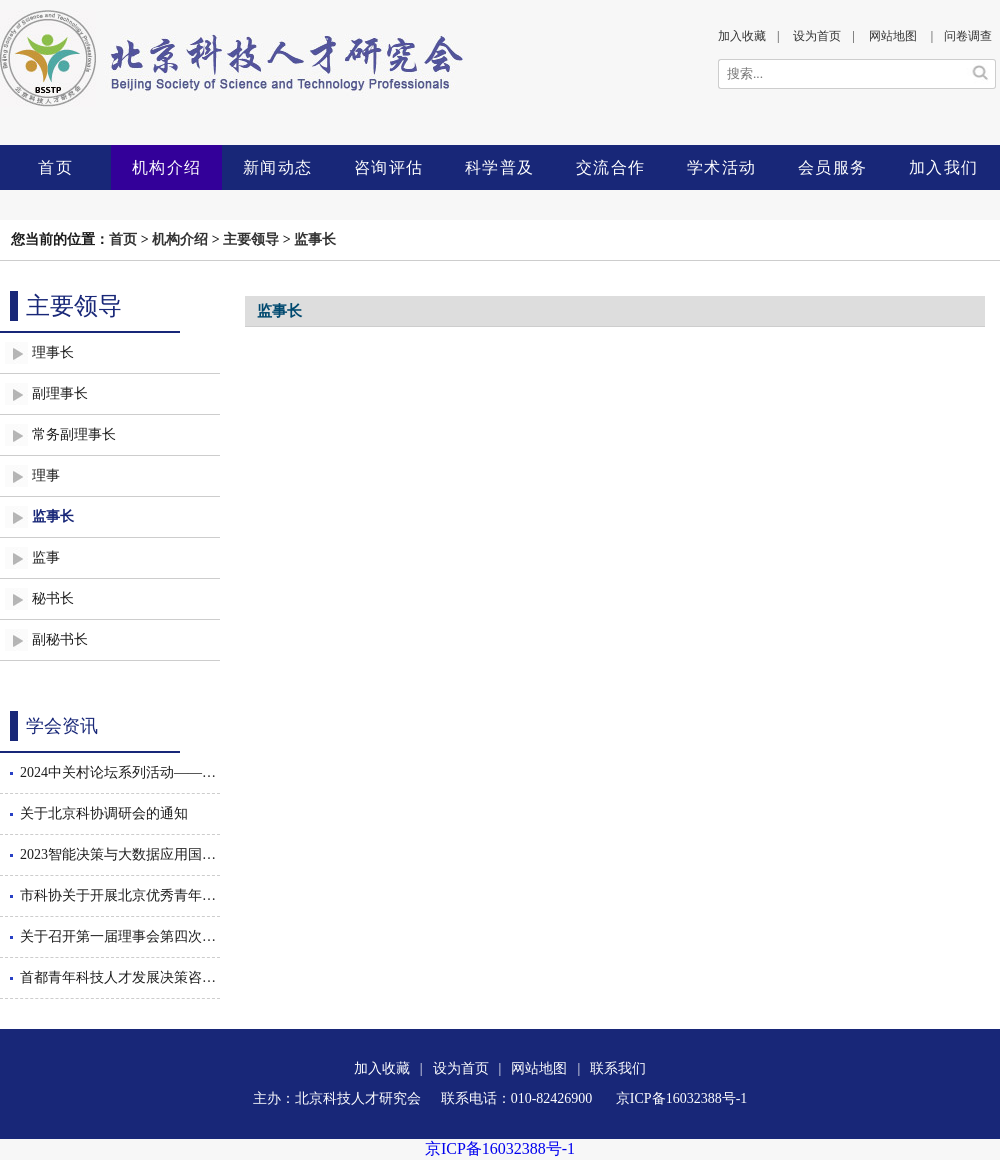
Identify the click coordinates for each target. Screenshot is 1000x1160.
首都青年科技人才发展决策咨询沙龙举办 (120, 977)
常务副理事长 (74, 434)
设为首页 (817, 36)
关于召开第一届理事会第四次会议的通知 (120, 936)
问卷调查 (968, 36)
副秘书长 (60, 639)
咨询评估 (389, 167)
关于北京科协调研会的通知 (104, 813)
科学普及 (500, 167)
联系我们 (618, 1068)
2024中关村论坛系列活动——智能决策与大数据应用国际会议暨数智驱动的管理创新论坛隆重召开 (120, 772)
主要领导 (251, 239)
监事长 (315, 239)
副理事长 (60, 393)
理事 (46, 475)
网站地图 (893, 36)
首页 (55, 167)
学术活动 (722, 167)
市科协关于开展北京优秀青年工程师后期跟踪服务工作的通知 (120, 895)
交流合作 (611, 167)
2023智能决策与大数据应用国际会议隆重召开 (120, 854)
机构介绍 (167, 167)
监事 (46, 557)
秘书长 (53, 598)
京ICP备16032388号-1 (500, 1148)
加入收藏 (742, 36)
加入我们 (944, 167)
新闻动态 (278, 167)
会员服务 (833, 167)
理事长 (53, 352)
